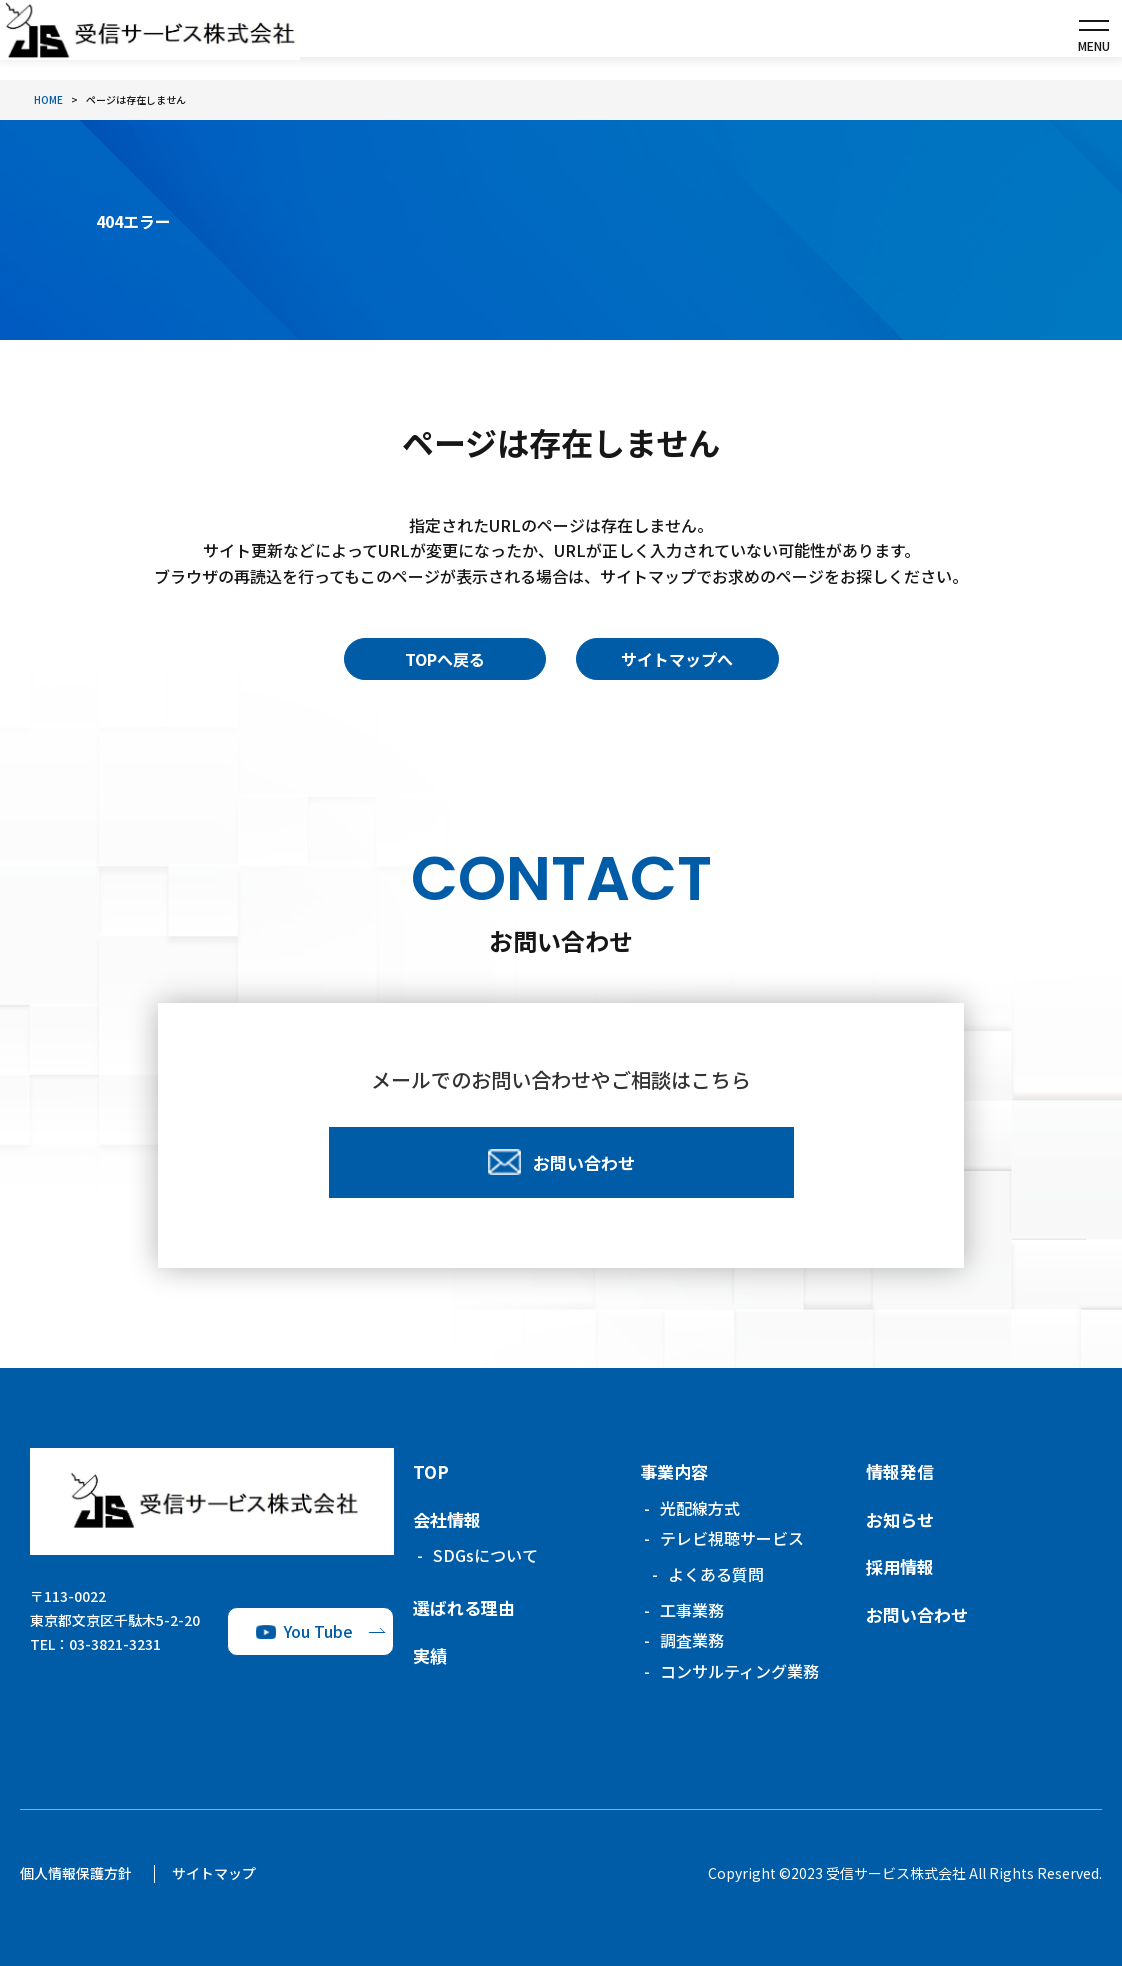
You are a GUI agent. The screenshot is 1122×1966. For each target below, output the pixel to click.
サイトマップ (214, 1873)
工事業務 (692, 1610)
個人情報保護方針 (76, 1873)
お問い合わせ (917, 1614)
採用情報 (900, 1566)
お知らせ (900, 1519)
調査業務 (692, 1640)
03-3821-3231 (115, 1644)
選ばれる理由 (464, 1607)
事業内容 (674, 1471)
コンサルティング (739, 1671)
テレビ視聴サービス (732, 1538)
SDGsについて (485, 1555)
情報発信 (900, 1471)
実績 (430, 1655)
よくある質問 (716, 1574)
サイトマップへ (677, 659)
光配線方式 (700, 1508)
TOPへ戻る (445, 659)
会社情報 (447, 1519)
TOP (431, 1471)
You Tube (318, 1631)
